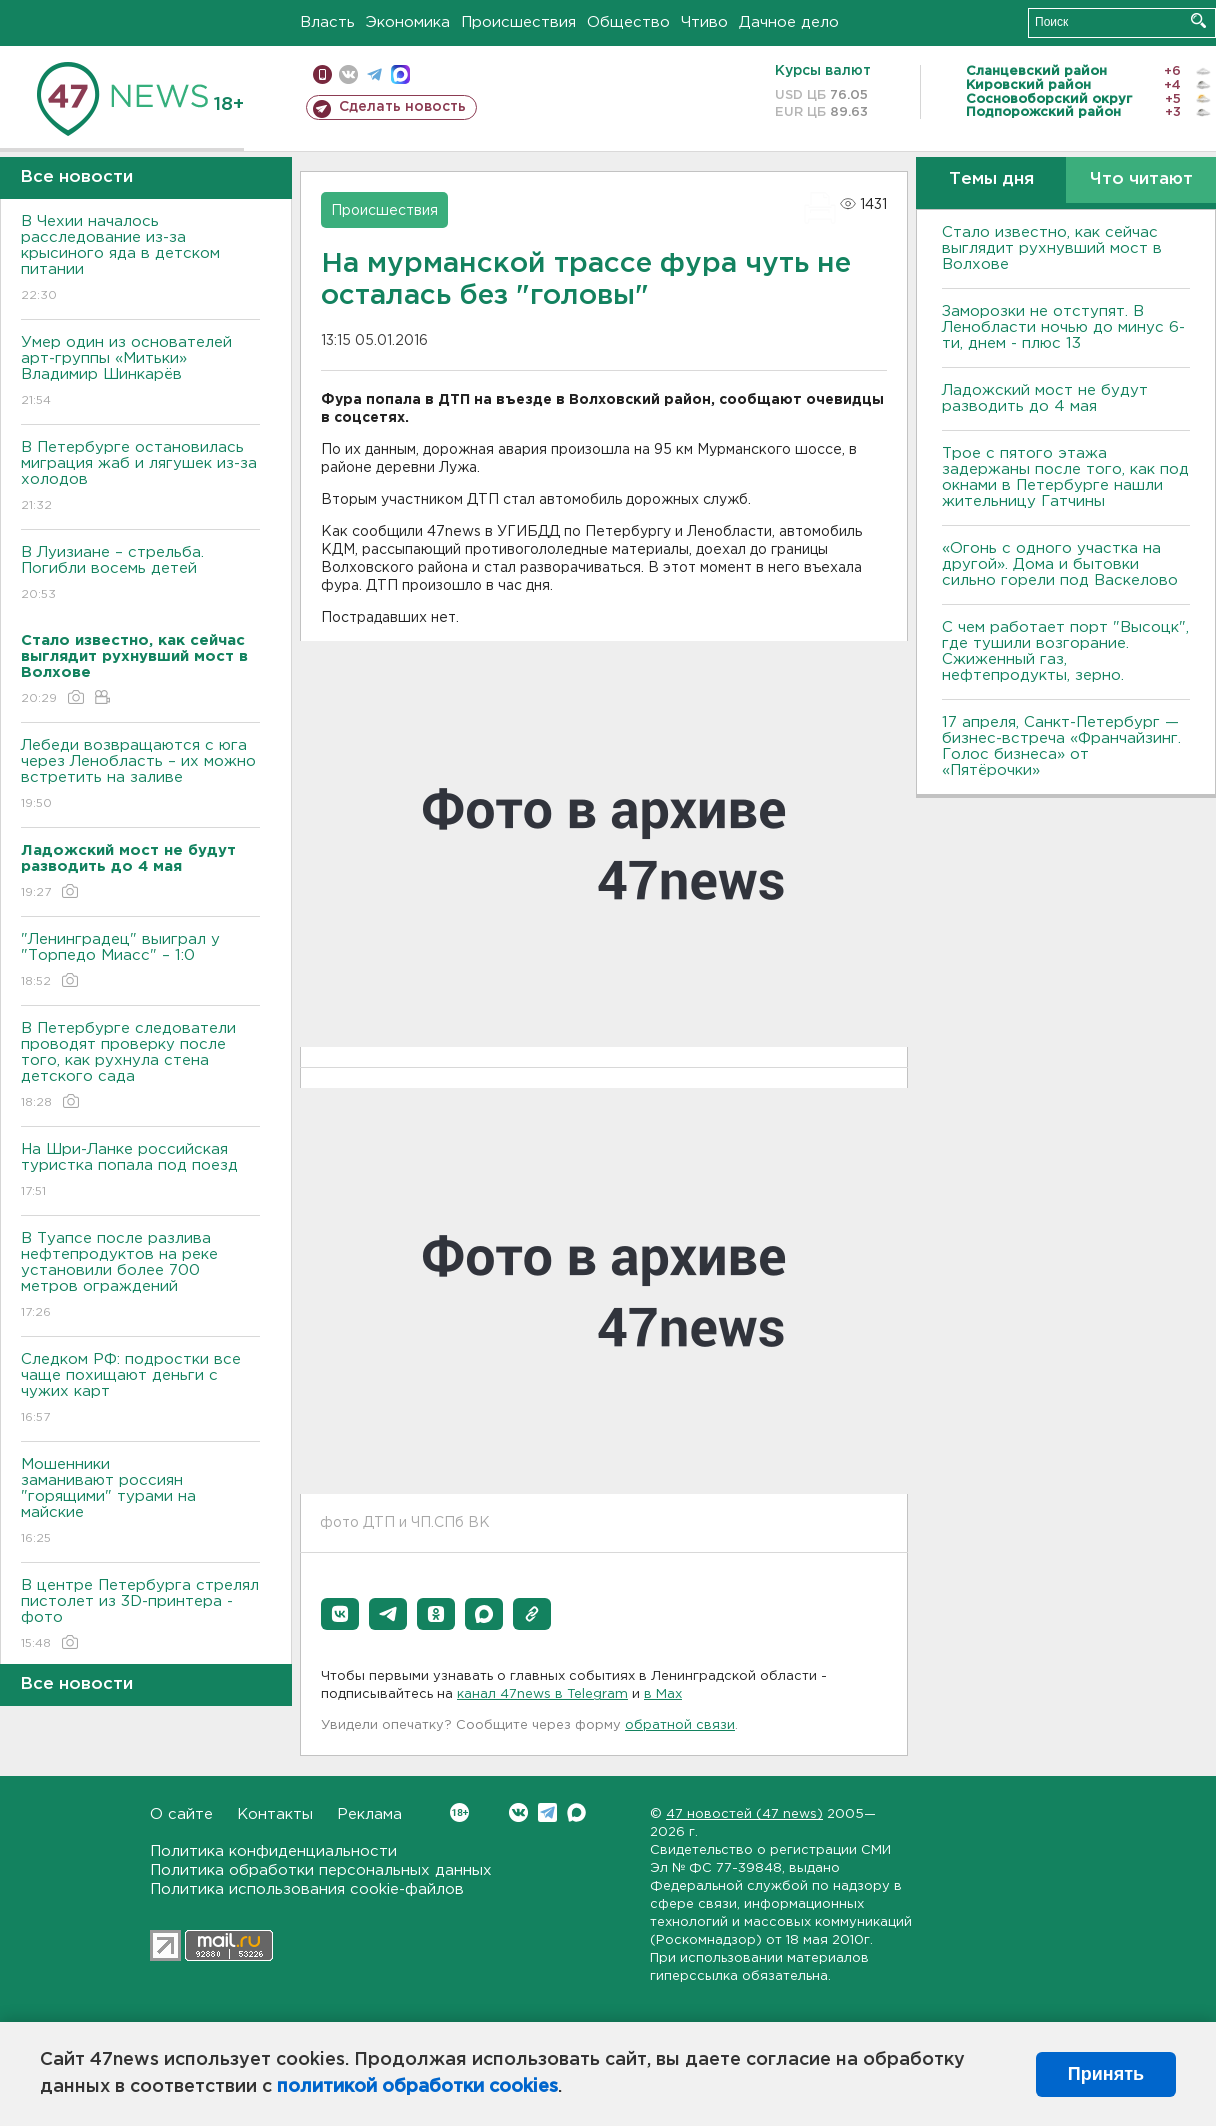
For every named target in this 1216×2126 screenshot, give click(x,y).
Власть (327, 22)
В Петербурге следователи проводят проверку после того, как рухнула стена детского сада (140, 1066)
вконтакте (348, 74)
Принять (1106, 2074)
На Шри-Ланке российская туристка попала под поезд (140, 1171)
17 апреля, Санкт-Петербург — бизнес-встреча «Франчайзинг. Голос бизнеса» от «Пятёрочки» (1061, 746)
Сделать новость (402, 107)
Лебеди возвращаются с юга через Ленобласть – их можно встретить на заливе (140, 775)
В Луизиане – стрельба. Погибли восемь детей (140, 574)
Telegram (547, 1812)
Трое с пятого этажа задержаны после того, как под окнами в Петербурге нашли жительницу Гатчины (1065, 477)
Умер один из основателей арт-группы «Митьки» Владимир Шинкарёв (140, 372)
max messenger (400, 74)
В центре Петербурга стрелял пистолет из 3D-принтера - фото (140, 1615)
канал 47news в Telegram (542, 1694)
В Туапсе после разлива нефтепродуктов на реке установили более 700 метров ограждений (140, 1276)
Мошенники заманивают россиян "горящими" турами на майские (140, 1502)
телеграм (374, 74)
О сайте (181, 1814)
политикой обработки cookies (417, 2087)
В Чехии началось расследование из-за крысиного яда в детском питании (140, 259)
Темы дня (991, 179)
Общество (628, 22)
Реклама (369, 1814)
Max (576, 1812)
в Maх (663, 1694)
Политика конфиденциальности (273, 1851)
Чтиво (704, 22)
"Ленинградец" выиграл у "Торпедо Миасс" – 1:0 (140, 961)
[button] (340, 1614)
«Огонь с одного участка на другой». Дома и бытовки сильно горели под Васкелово (1060, 564)
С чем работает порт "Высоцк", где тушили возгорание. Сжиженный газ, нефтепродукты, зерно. (1065, 651)
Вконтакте (459, 1812)
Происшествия (518, 22)
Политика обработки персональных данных (321, 1870)
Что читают (1141, 179)
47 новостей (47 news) (744, 1814)
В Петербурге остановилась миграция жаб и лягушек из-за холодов (140, 477)
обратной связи (680, 1725)
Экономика (408, 22)
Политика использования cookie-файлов (307, 1889)
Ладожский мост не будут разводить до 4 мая (1045, 398)
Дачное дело (789, 22)
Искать (1198, 20)
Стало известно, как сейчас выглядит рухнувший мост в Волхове (1052, 248)
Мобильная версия (322, 74)
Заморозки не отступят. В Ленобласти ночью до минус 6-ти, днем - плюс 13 (1063, 327)
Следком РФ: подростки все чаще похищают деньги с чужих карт (140, 1389)
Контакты (275, 1814)
